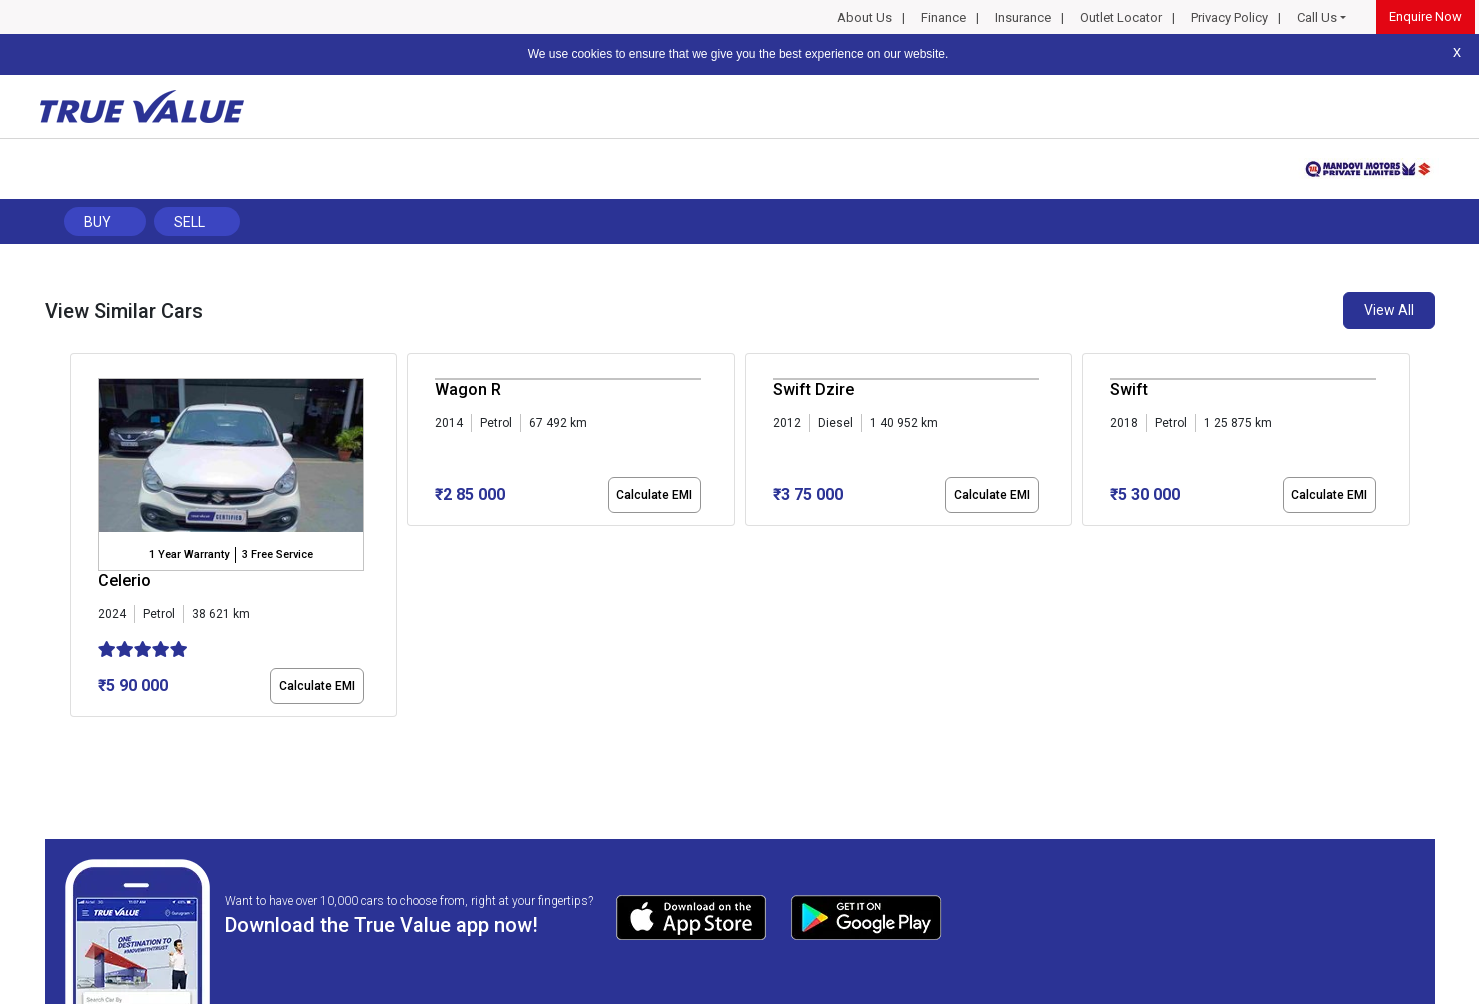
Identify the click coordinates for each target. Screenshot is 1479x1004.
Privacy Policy (1229, 17)
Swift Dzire (813, 389)
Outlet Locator (1121, 17)
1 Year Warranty (189, 554)
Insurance (1023, 17)
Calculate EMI (317, 686)
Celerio (124, 580)
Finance (943, 17)
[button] (76, 734)
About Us (864, 17)
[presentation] (80, 539)
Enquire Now (1425, 16)
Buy (97, 222)
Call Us (1317, 17)
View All (1389, 310)
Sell (189, 222)
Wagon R (468, 389)
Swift (1129, 389)
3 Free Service (277, 554)
